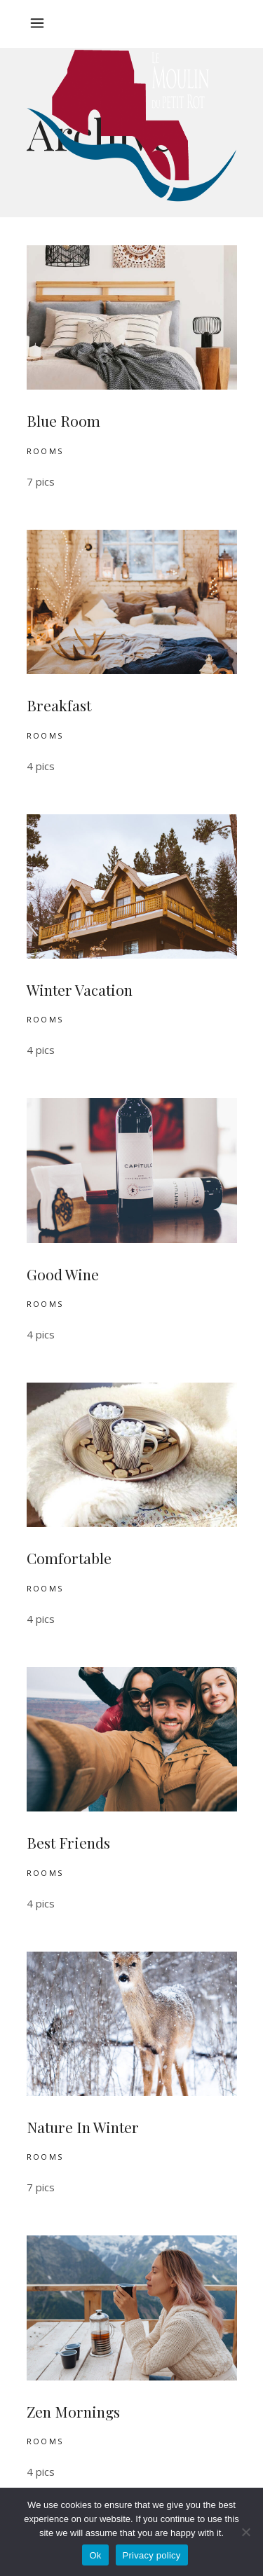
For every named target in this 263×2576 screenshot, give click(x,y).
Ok (95, 2555)
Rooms (45, 451)
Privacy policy (152, 2555)
